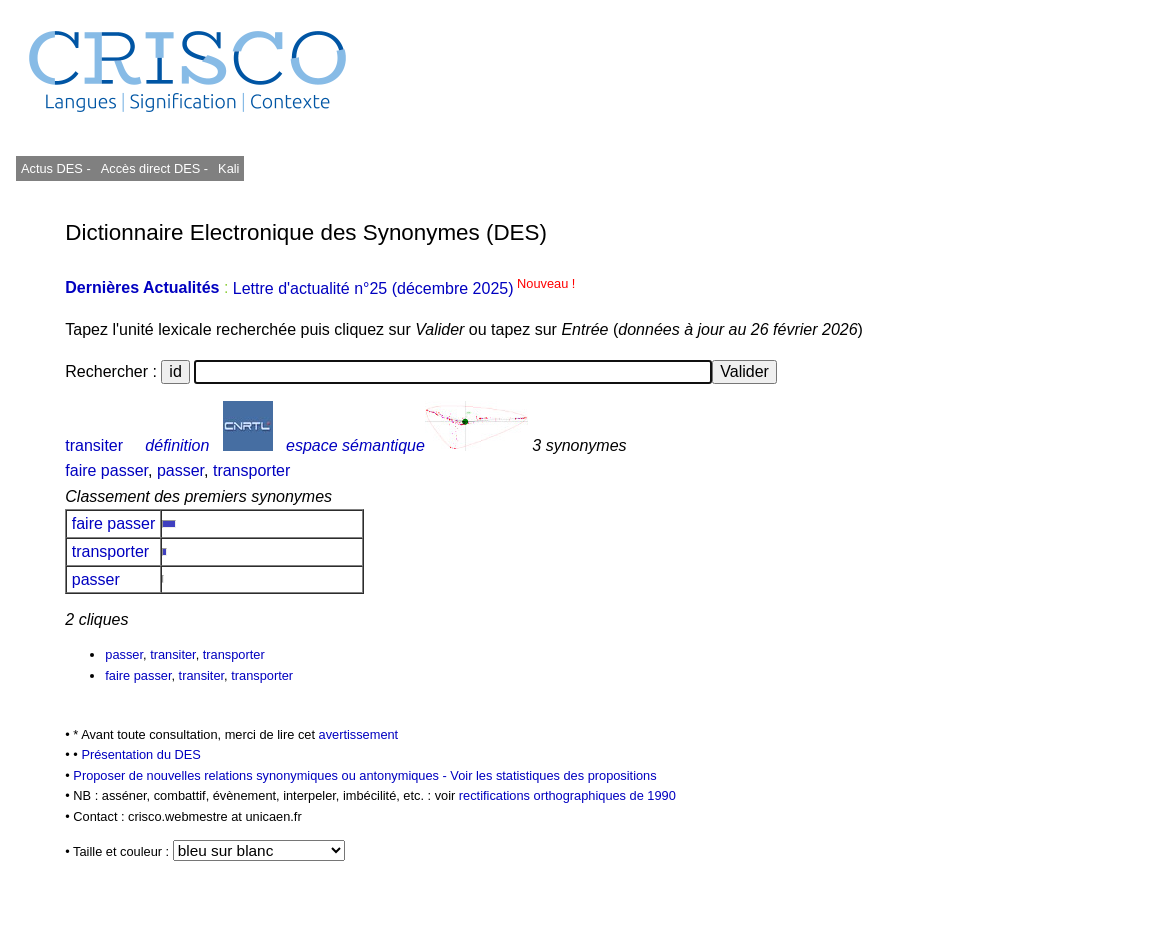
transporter (251, 470)
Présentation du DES (141, 754)
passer (180, 470)
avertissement (359, 734)
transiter (94, 445)
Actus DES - (56, 168)
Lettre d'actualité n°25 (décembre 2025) (404, 288)
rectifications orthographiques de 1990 (567, 795)
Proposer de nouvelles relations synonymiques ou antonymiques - (261, 775)
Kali (228, 168)
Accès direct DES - (154, 168)
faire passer (106, 470)
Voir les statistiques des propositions (553, 775)
